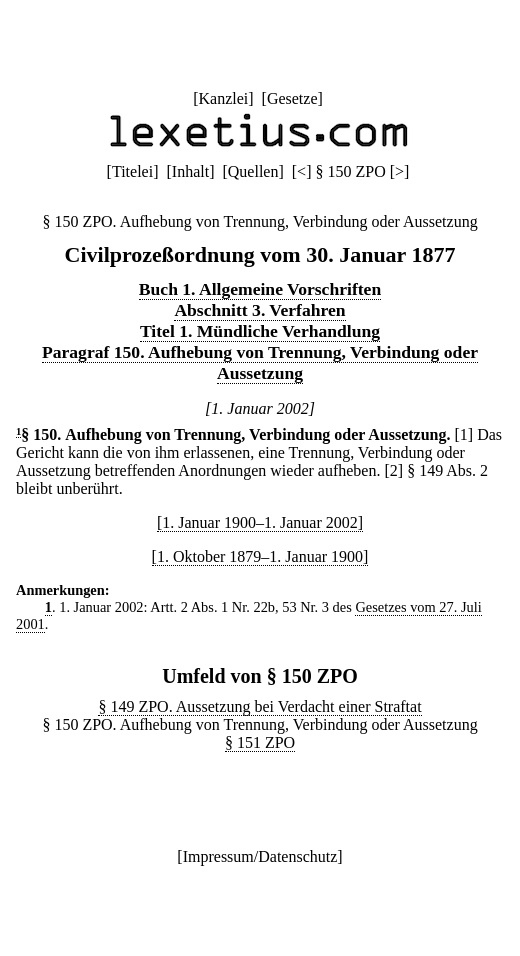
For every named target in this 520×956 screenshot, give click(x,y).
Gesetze (292, 98)
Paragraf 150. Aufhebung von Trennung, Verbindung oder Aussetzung (260, 362)
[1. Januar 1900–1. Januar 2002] (260, 522)
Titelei (132, 171)
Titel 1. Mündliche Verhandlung (260, 331)
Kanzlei (223, 98)
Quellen (253, 171)
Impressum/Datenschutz (260, 856)
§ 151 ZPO (260, 742)
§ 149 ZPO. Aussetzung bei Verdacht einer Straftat (259, 706)
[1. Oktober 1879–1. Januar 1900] (260, 556)
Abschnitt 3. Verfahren (259, 310)
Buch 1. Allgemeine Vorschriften (260, 289)
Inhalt (190, 171)
